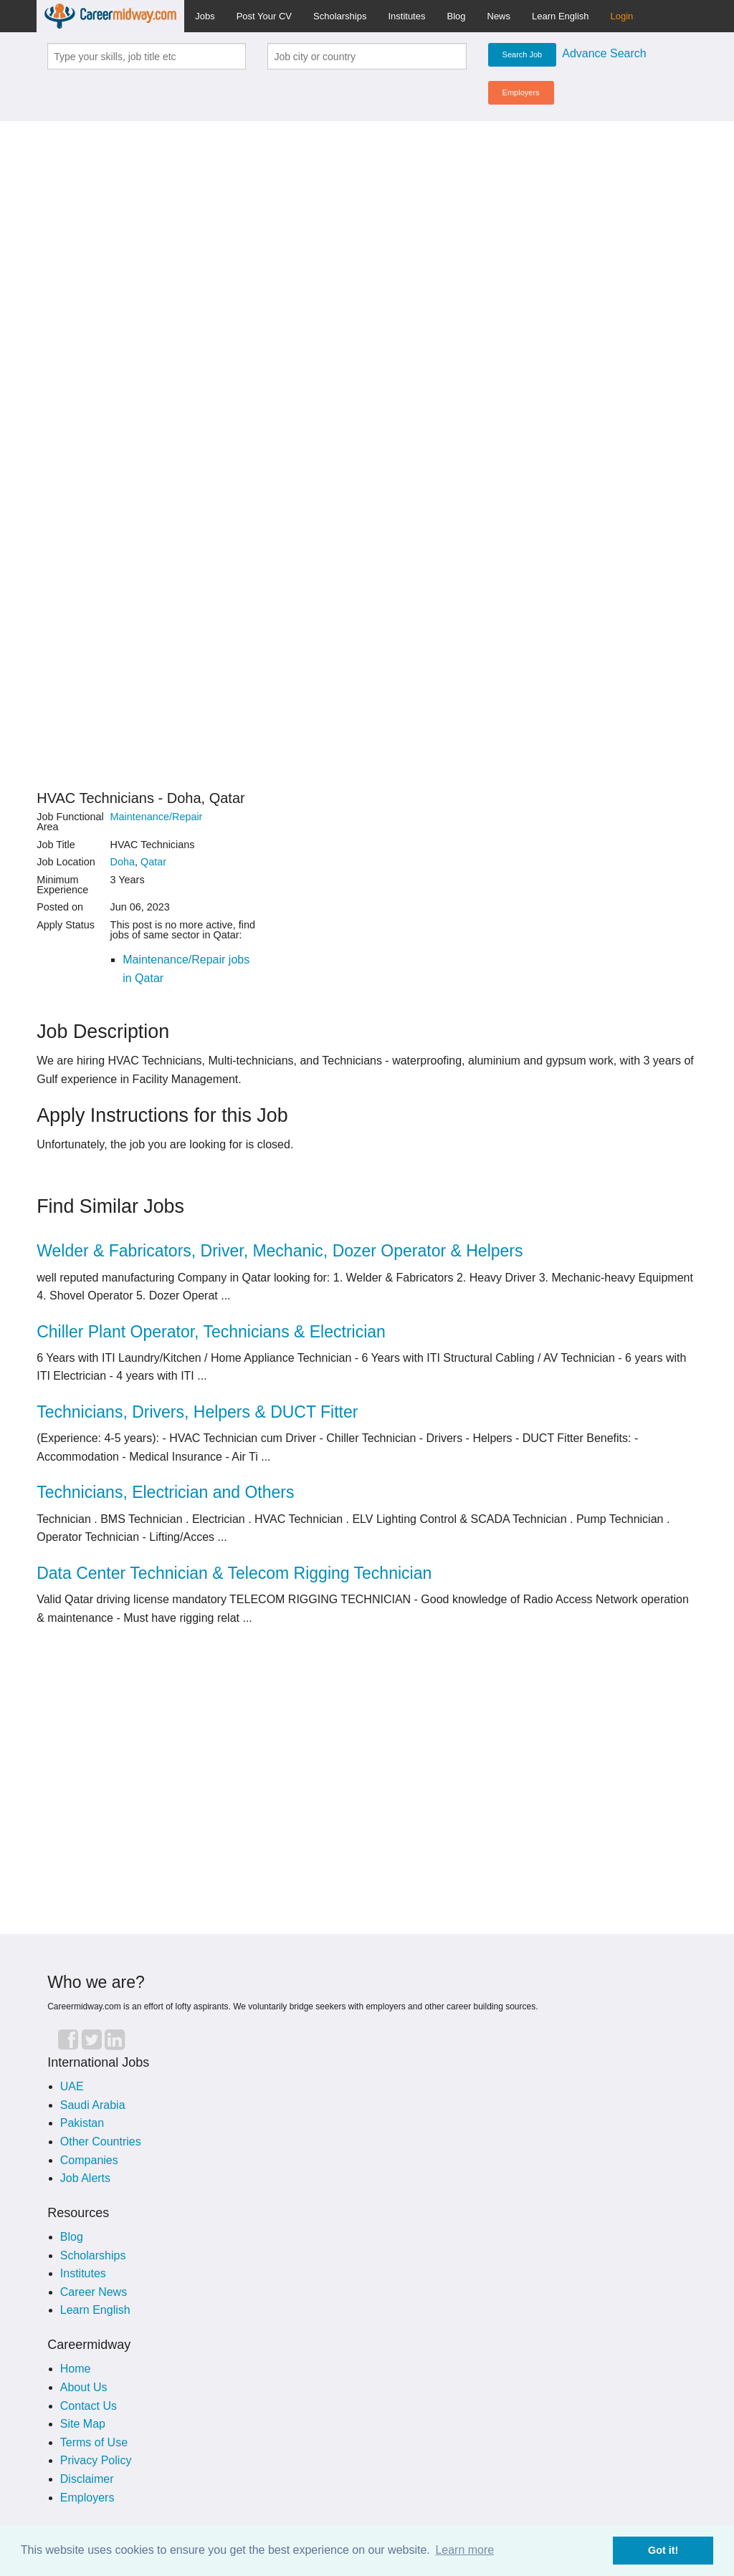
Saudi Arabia (92, 2105)
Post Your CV (264, 16)
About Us (84, 2387)
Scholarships (339, 16)
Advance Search (604, 53)
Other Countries (100, 2141)
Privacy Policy (96, 2460)
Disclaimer (87, 2479)
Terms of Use (94, 2442)
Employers (521, 92)
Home (75, 2369)
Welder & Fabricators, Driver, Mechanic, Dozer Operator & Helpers (280, 1250)
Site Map (82, 2424)
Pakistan (82, 2123)
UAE (72, 2086)
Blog (456, 16)
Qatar (153, 862)
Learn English (560, 16)
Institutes (406, 16)
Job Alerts (85, 2178)
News (499, 16)
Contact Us (88, 2406)
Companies (89, 2160)
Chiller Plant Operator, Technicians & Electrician (211, 1331)
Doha (122, 862)
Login (622, 16)
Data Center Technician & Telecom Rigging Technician (234, 1573)
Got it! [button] (663, 2550)
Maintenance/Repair (156, 816)
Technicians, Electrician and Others (165, 1492)
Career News (93, 2292)
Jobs (204, 16)
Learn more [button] (464, 2550)
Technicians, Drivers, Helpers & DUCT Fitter (197, 1412)
